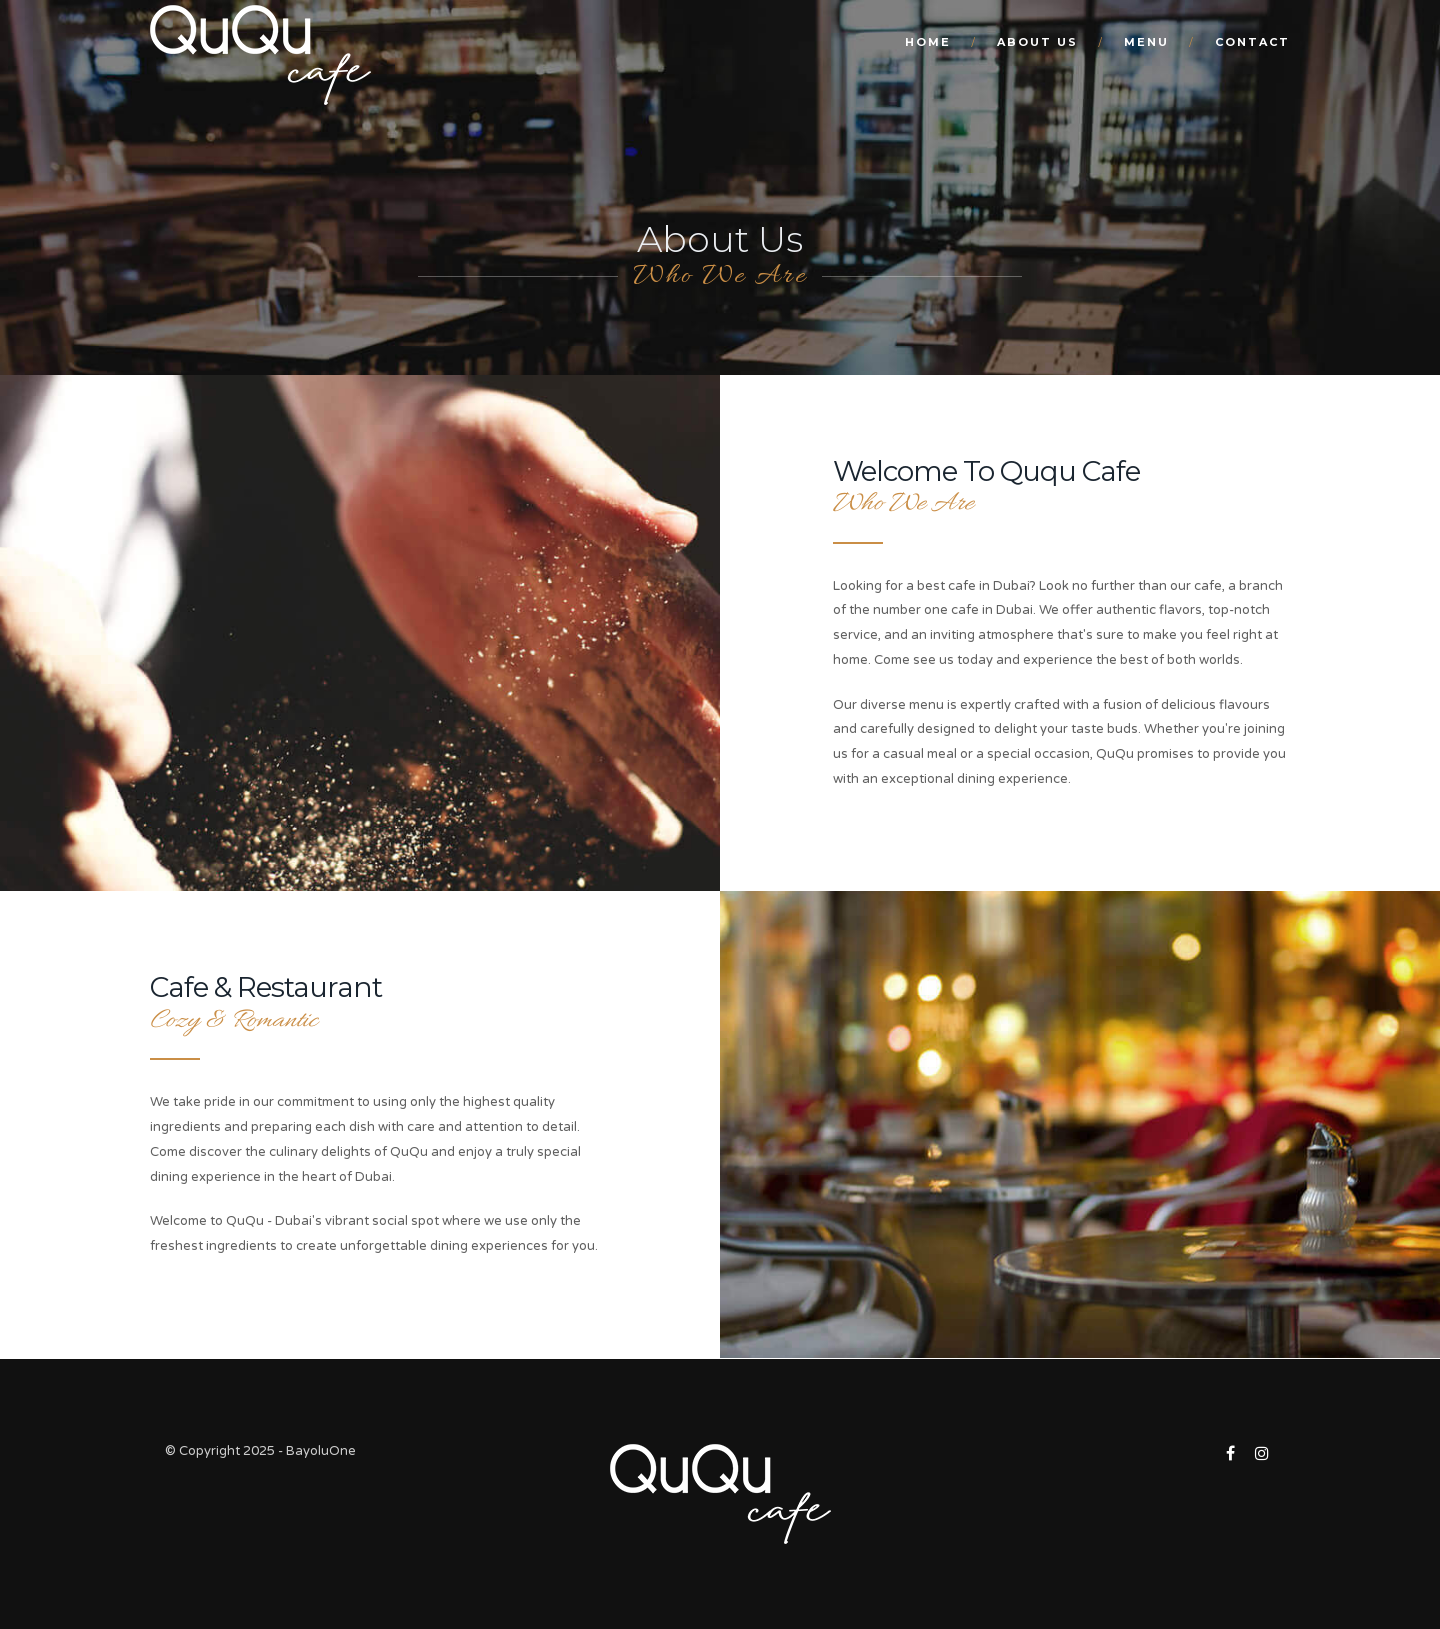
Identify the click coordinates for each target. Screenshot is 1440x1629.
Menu (1146, 42)
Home (928, 42)
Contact (1252, 42)
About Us (1037, 42)
